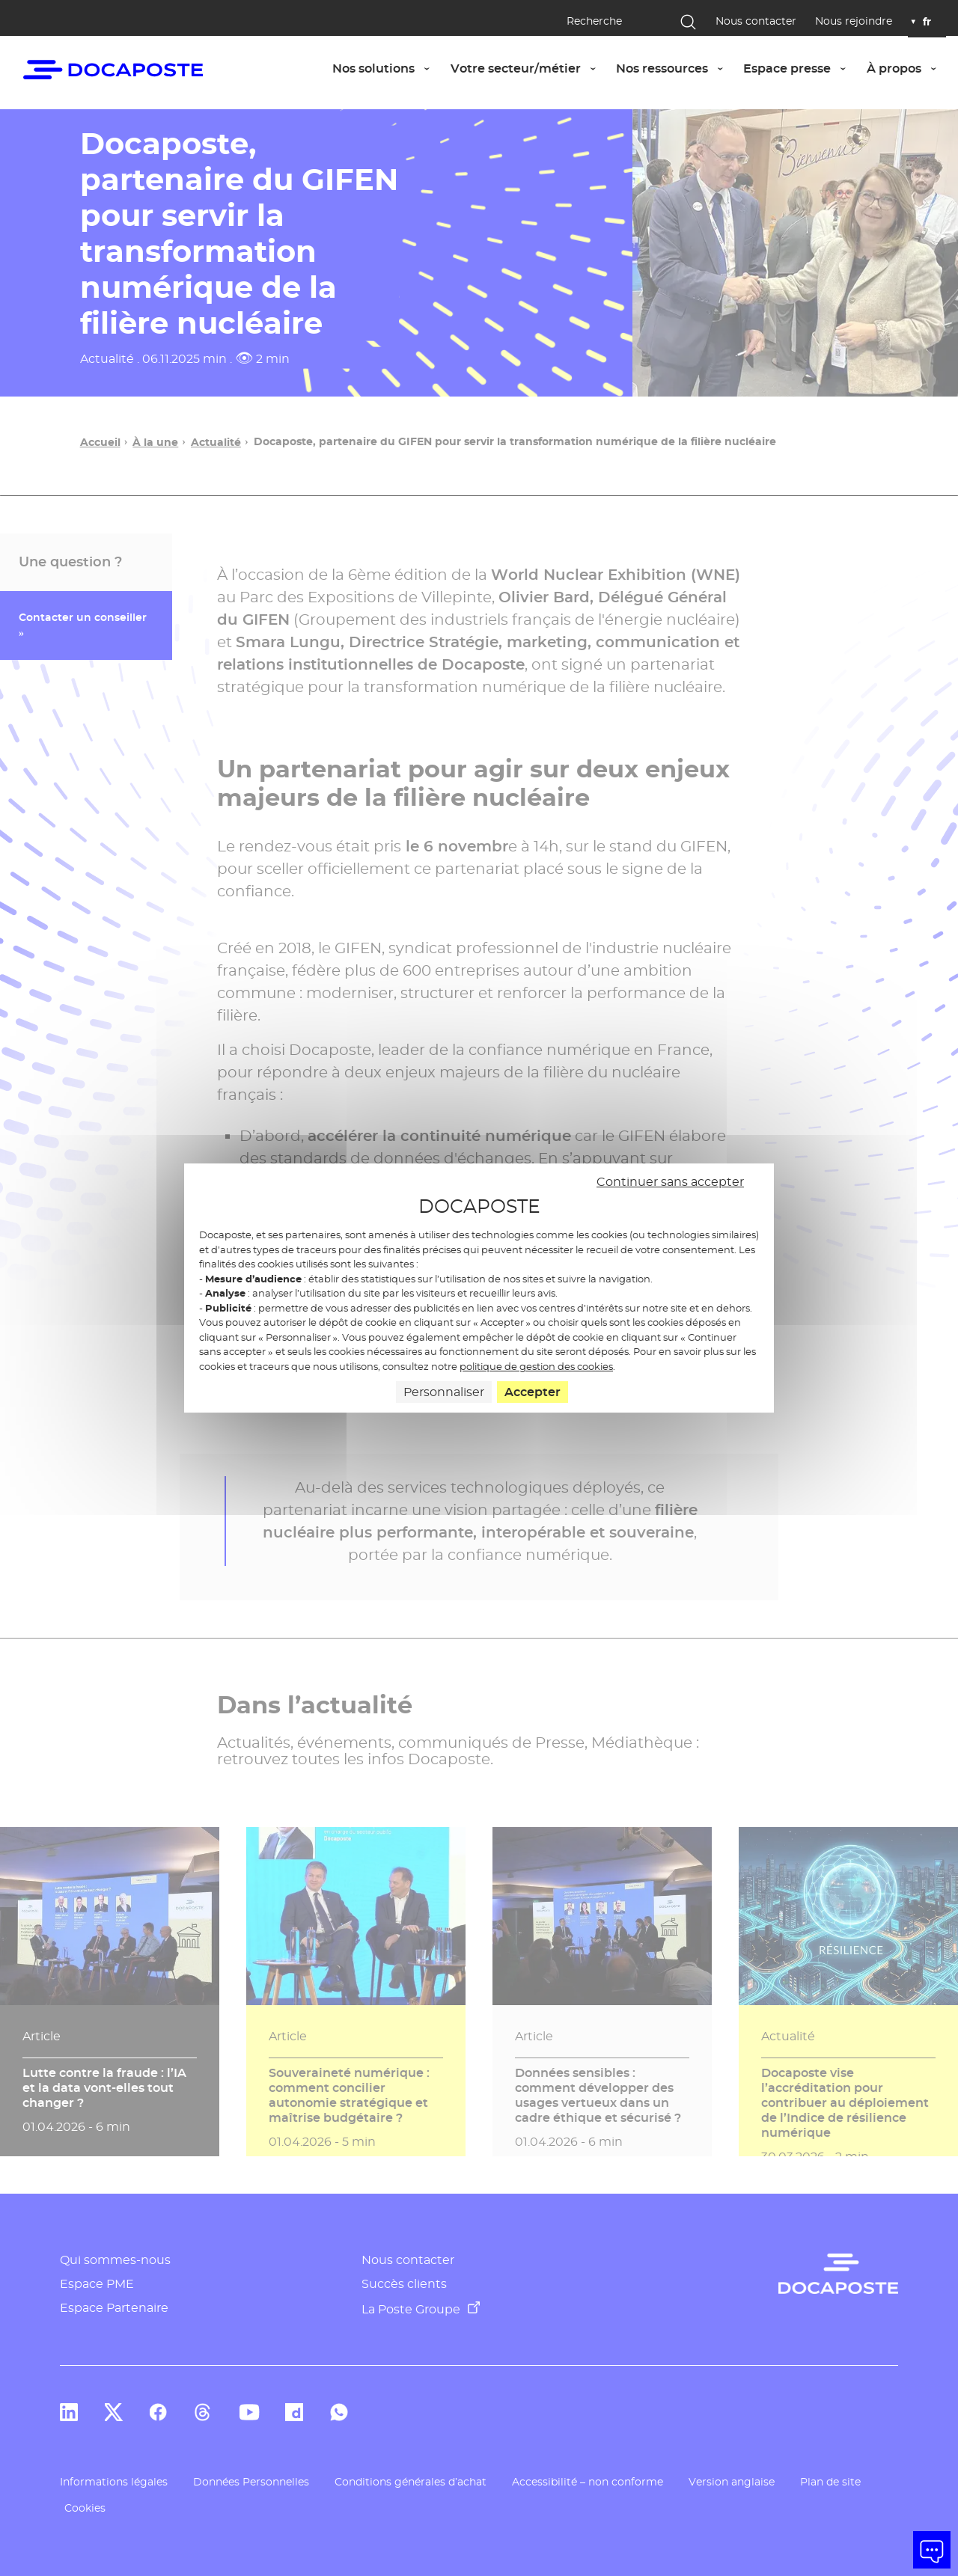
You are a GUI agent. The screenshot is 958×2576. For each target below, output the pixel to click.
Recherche (594, 21)
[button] (932, 2550)
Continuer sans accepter (670, 1182)
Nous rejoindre (853, 21)
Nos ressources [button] (674, 68)
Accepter (532, 1392)
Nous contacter (756, 21)
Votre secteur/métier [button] (528, 68)
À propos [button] (906, 68)
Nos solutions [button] (385, 68)
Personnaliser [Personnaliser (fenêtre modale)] (443, 1392)
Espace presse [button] (799, 68)
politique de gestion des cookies (536, 1366)
